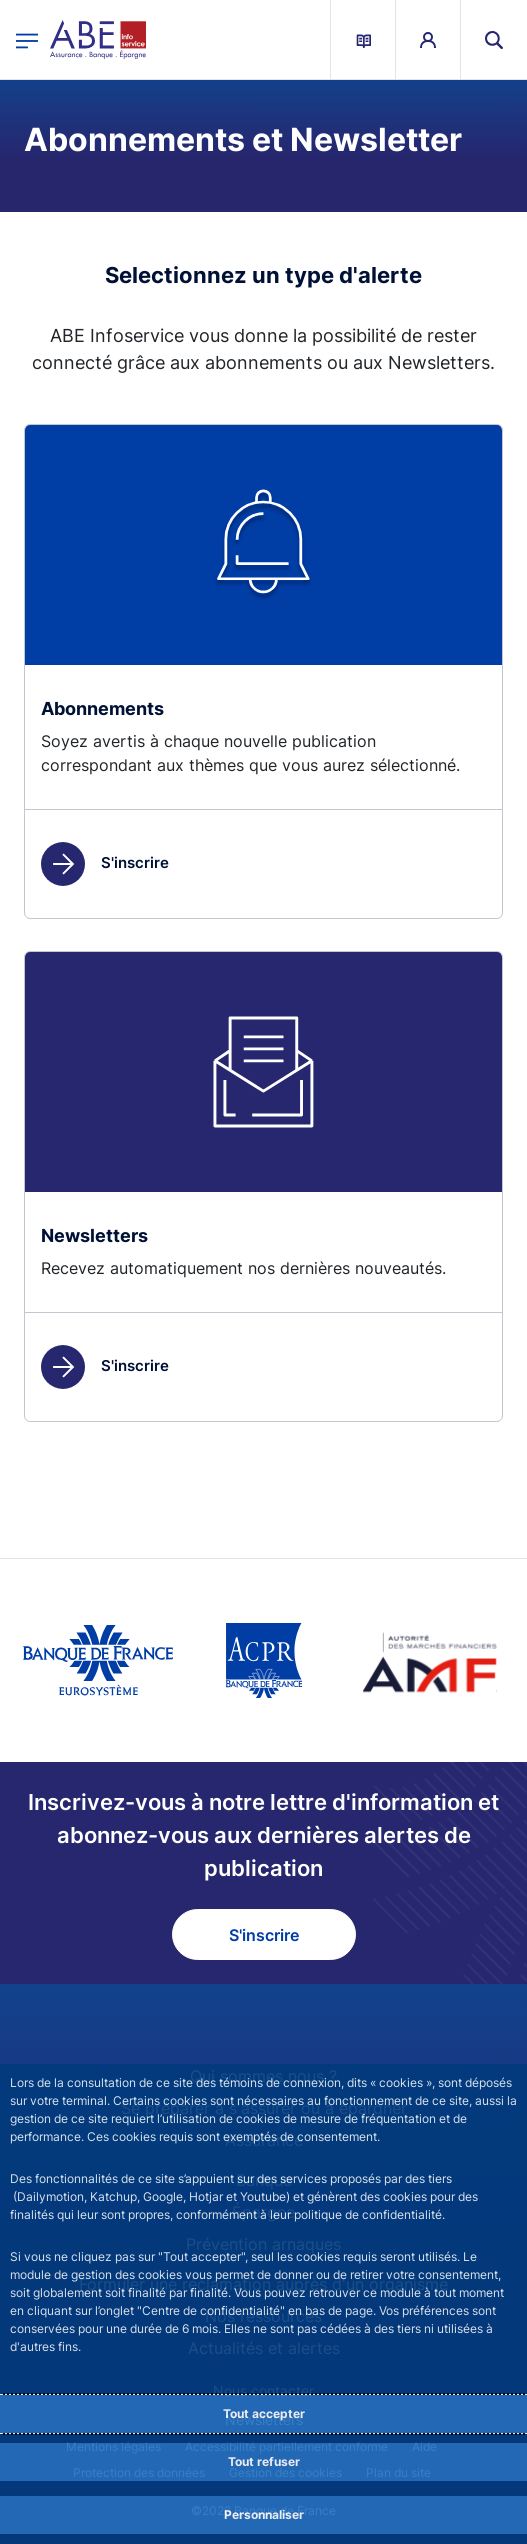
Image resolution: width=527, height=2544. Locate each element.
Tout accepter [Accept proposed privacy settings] (264, 2413)
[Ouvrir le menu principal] (27, 39)
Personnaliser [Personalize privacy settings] (264, 2514)
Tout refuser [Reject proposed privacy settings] (264, 2461)
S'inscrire (105, 862)
